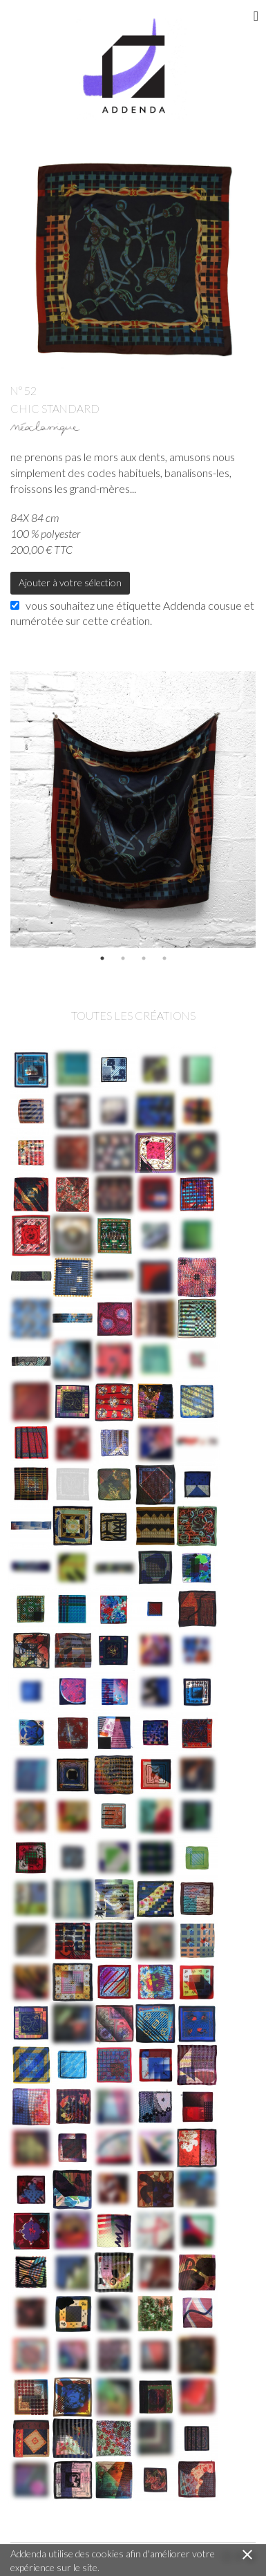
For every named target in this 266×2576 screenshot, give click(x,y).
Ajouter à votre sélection (70, 582)
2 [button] (123, 958)
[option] (133, 809)
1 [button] (102, 958)
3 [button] (144, 958)
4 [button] (164, 958)
